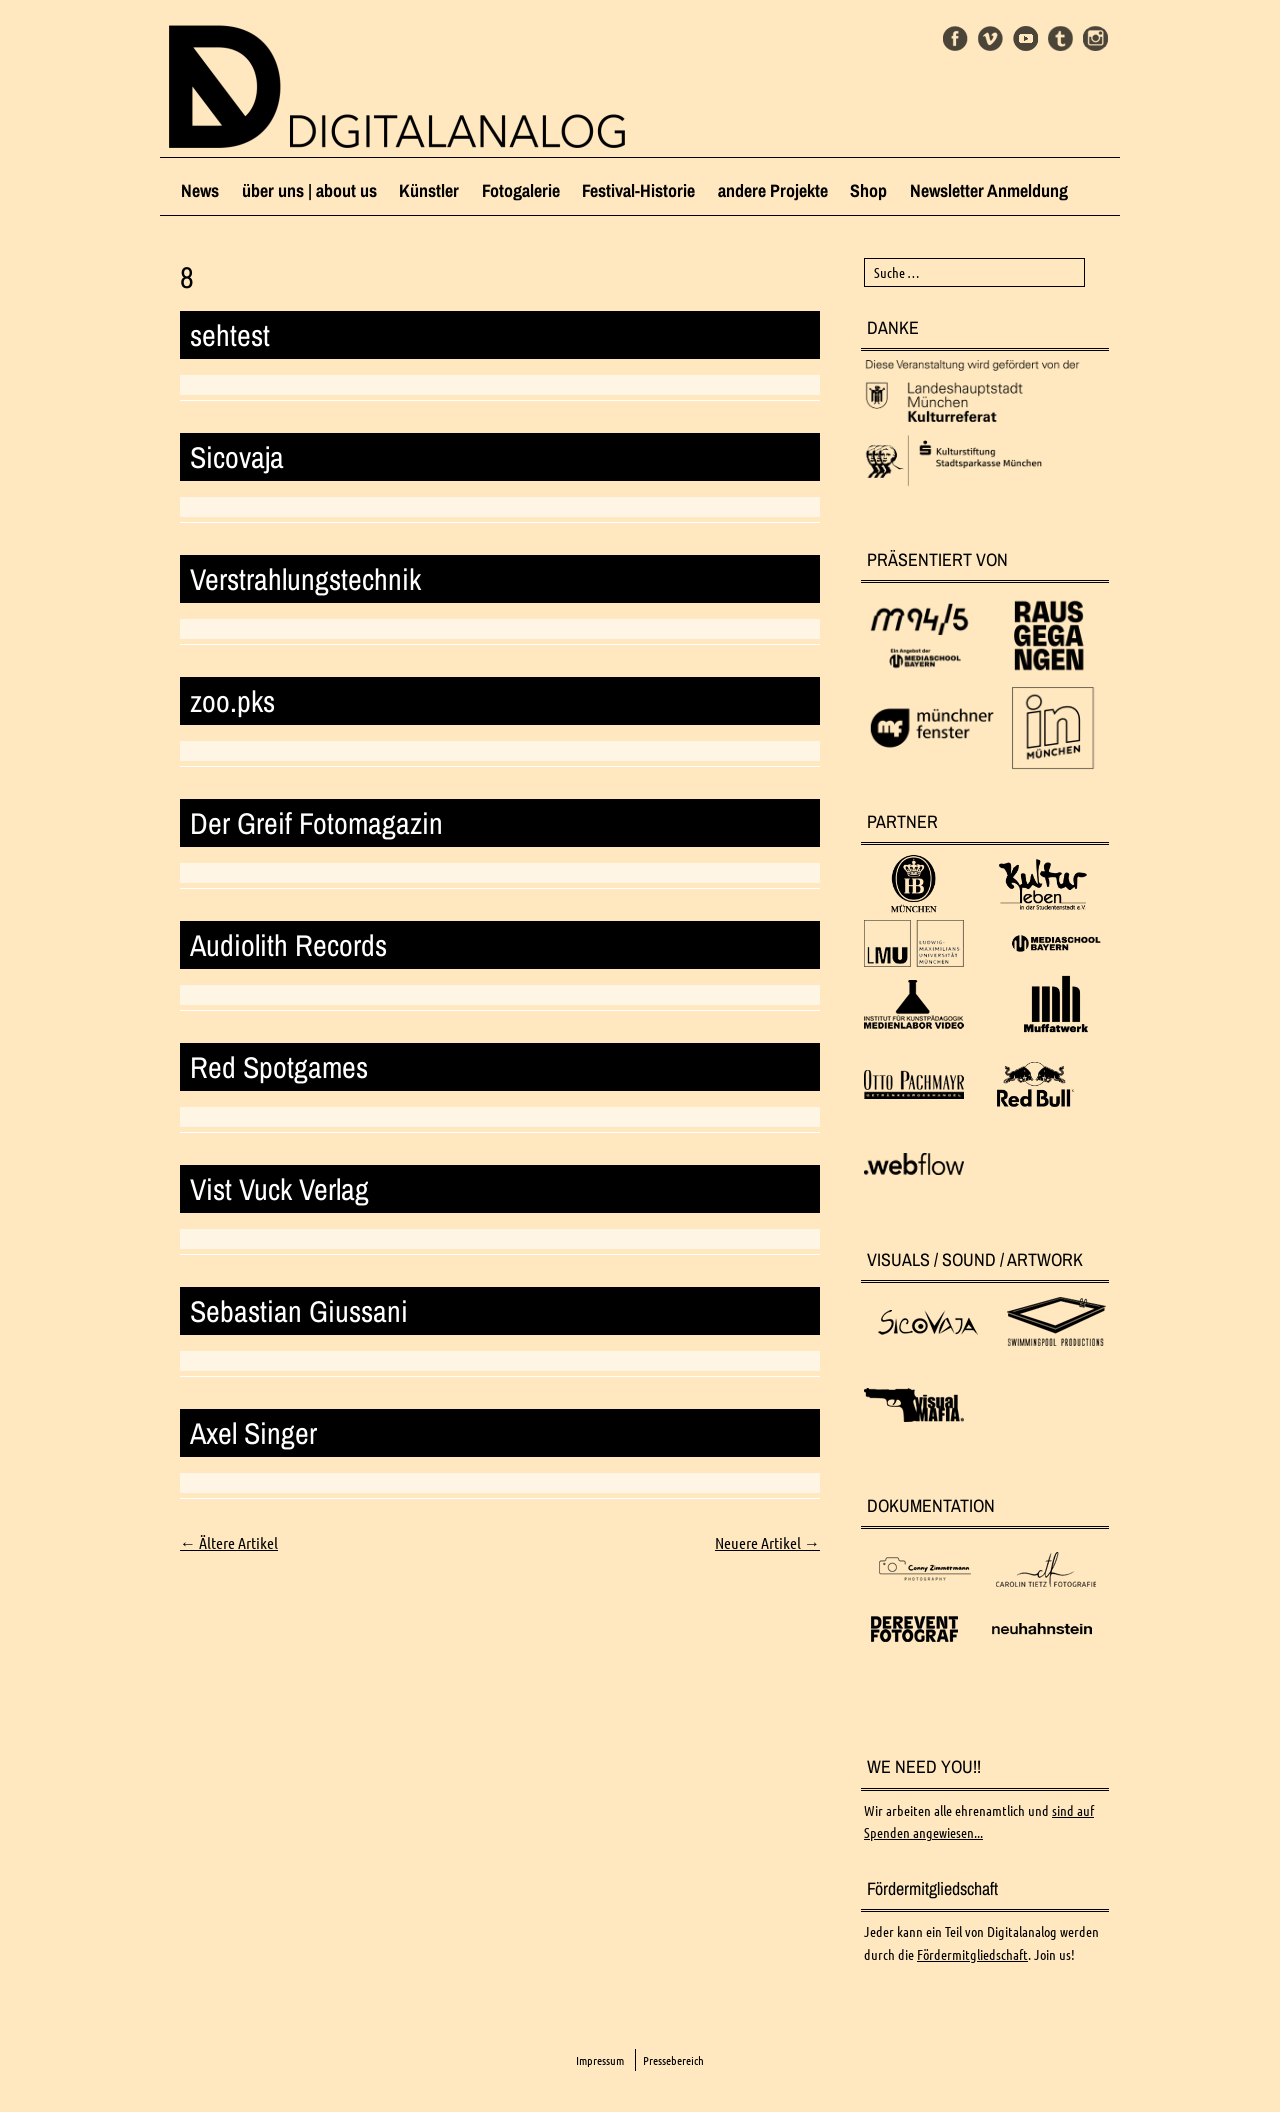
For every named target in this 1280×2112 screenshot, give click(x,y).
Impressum (600, 2060)
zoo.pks (232, 701)
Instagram (1095, 38)
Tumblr (1060, 38)
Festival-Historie (638, 190)
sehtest (230, 335)
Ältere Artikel (229, 1543)
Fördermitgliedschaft (972, 1955)
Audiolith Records (288, 945)
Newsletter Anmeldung (989, 190)
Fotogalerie (521, 190)
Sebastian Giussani (299, 1311)
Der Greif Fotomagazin (316, 823)
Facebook (955, 38)
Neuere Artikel (767, 1543)
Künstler (429, 190)
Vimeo (990, 38)
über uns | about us (309, 190)
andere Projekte (773, 190)
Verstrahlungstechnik (305, 579)
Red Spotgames (279, 1067)
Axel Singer (253, 1433)
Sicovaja (237, 457)
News (200, 190)
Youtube (1025, 38)
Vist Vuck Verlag (279, 1189)
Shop (868, 190)
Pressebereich (673, 2060)
